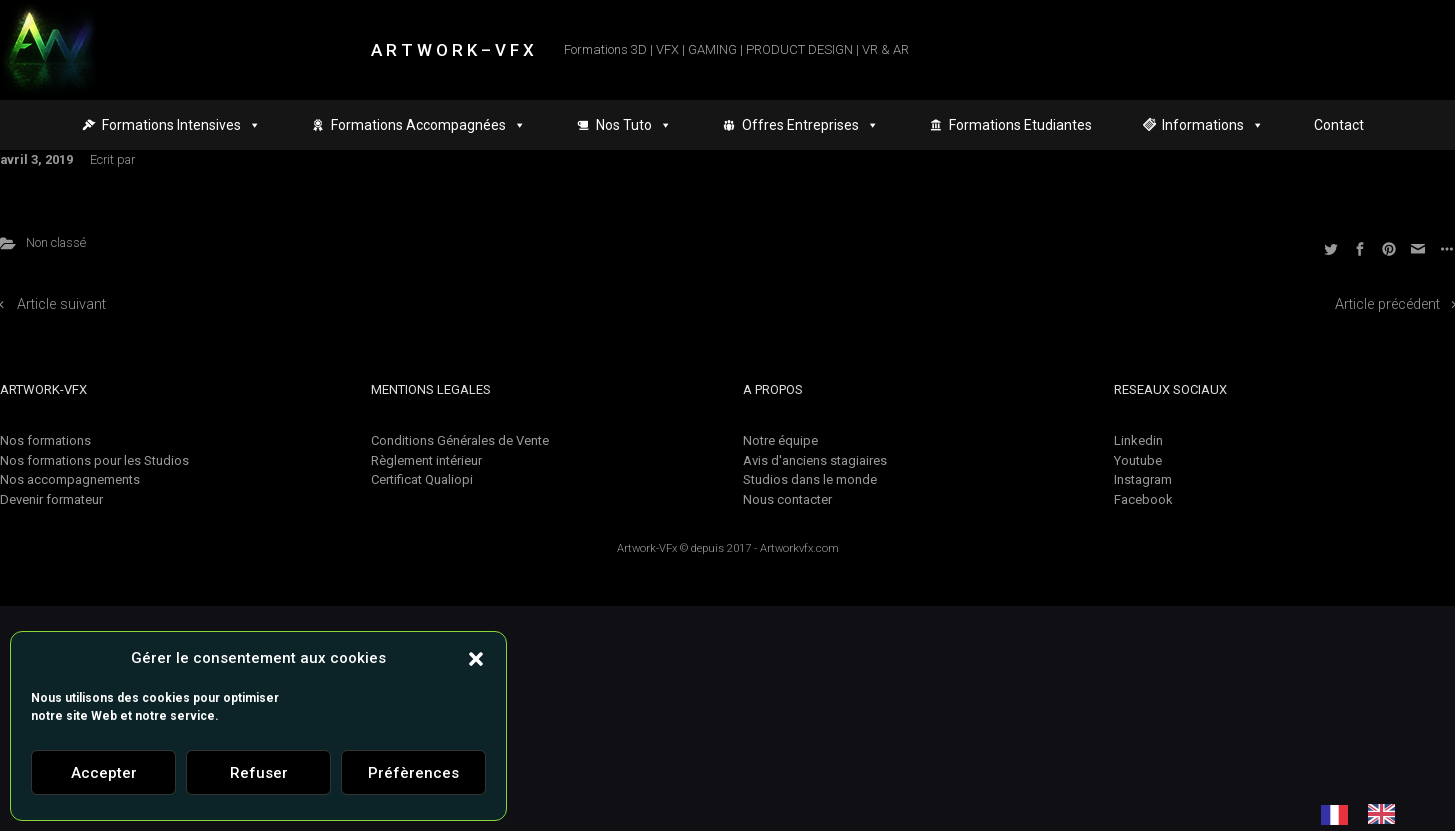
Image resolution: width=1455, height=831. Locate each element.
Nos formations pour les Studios (94, 460)
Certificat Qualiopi (422, 479)
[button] (476, 658)
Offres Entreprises (810, 125)
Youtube (1138, 460)
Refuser (259, 773)
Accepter (104, 773)
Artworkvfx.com (799, 548)
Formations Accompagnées (428, 125)
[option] (1386, 814)
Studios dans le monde (810, 479)
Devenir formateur (51, 499)
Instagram (1143, 479)
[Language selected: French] (1368, 814)
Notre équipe (780, 440)
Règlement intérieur (426, 460)
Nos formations (45, 440)
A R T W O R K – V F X (452, 50)
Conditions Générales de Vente (460, 440)
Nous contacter (787, 499)
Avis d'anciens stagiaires (815, 460)
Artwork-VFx (647, 548)
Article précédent (1387, 304)
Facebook (1143, 499)
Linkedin (1138, 440)
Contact (1339, 125)
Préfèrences (413, 773)
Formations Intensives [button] (181, 125)
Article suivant (61, 304)
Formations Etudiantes (1020, 125)
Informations (1213, 125)
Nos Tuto (634, 125)
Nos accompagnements (70, 479)
